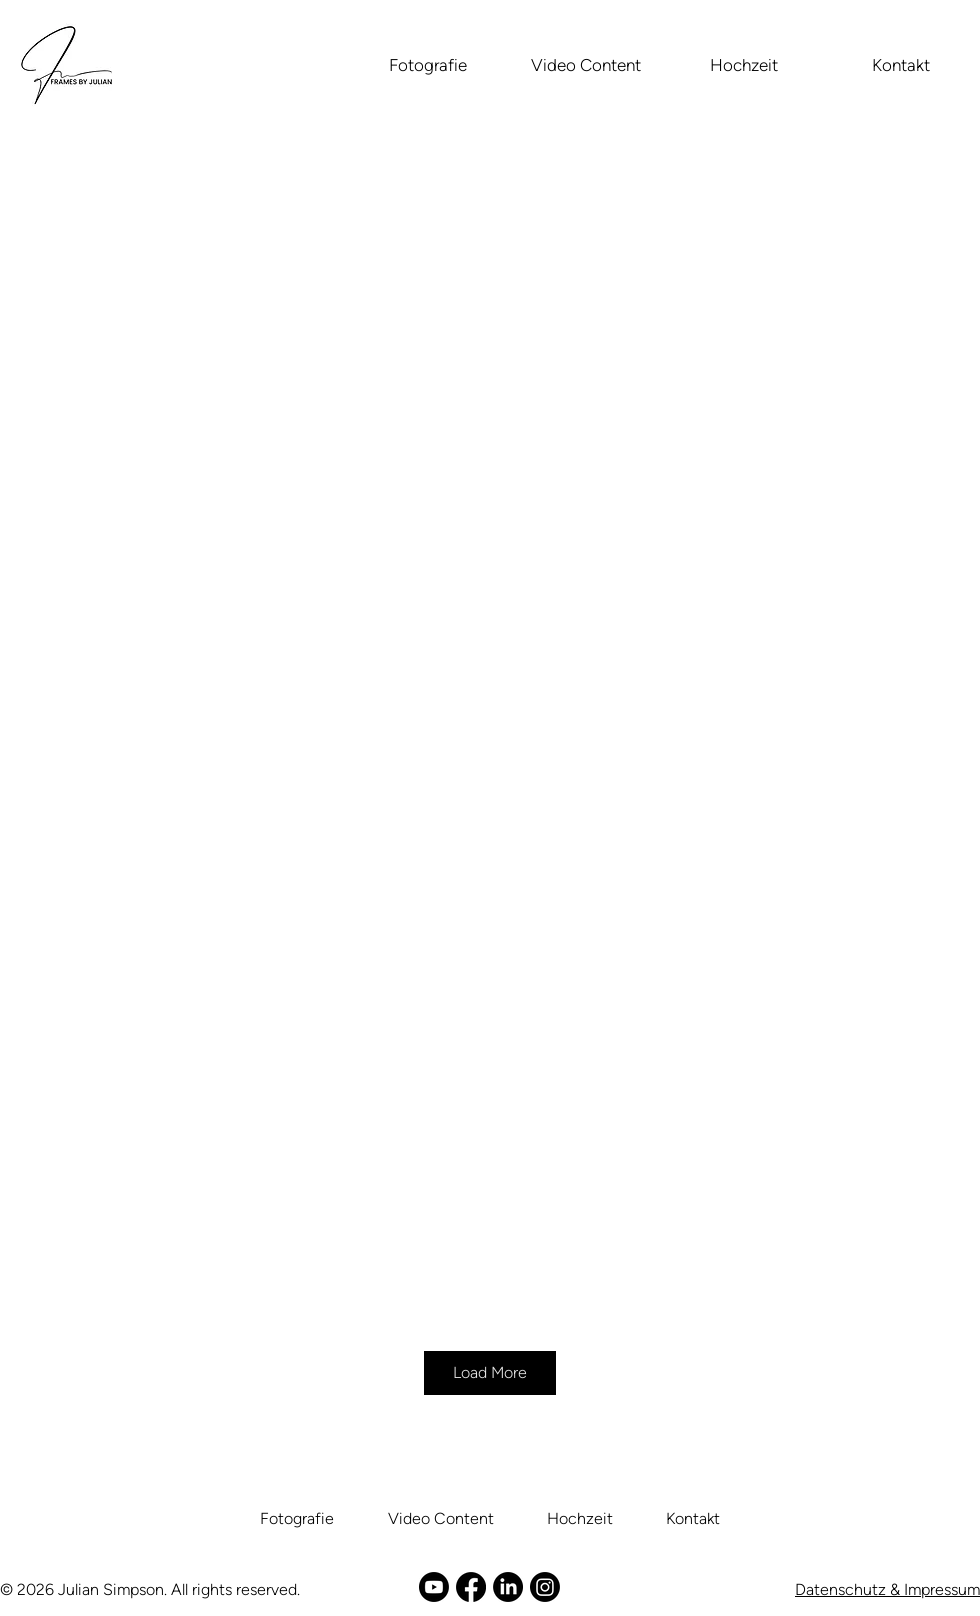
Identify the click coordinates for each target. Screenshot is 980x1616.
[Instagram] (545, 1587)
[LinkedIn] (508, 1587)
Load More (490, 1372)
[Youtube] (434, 1587)
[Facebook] (471, 1587)
